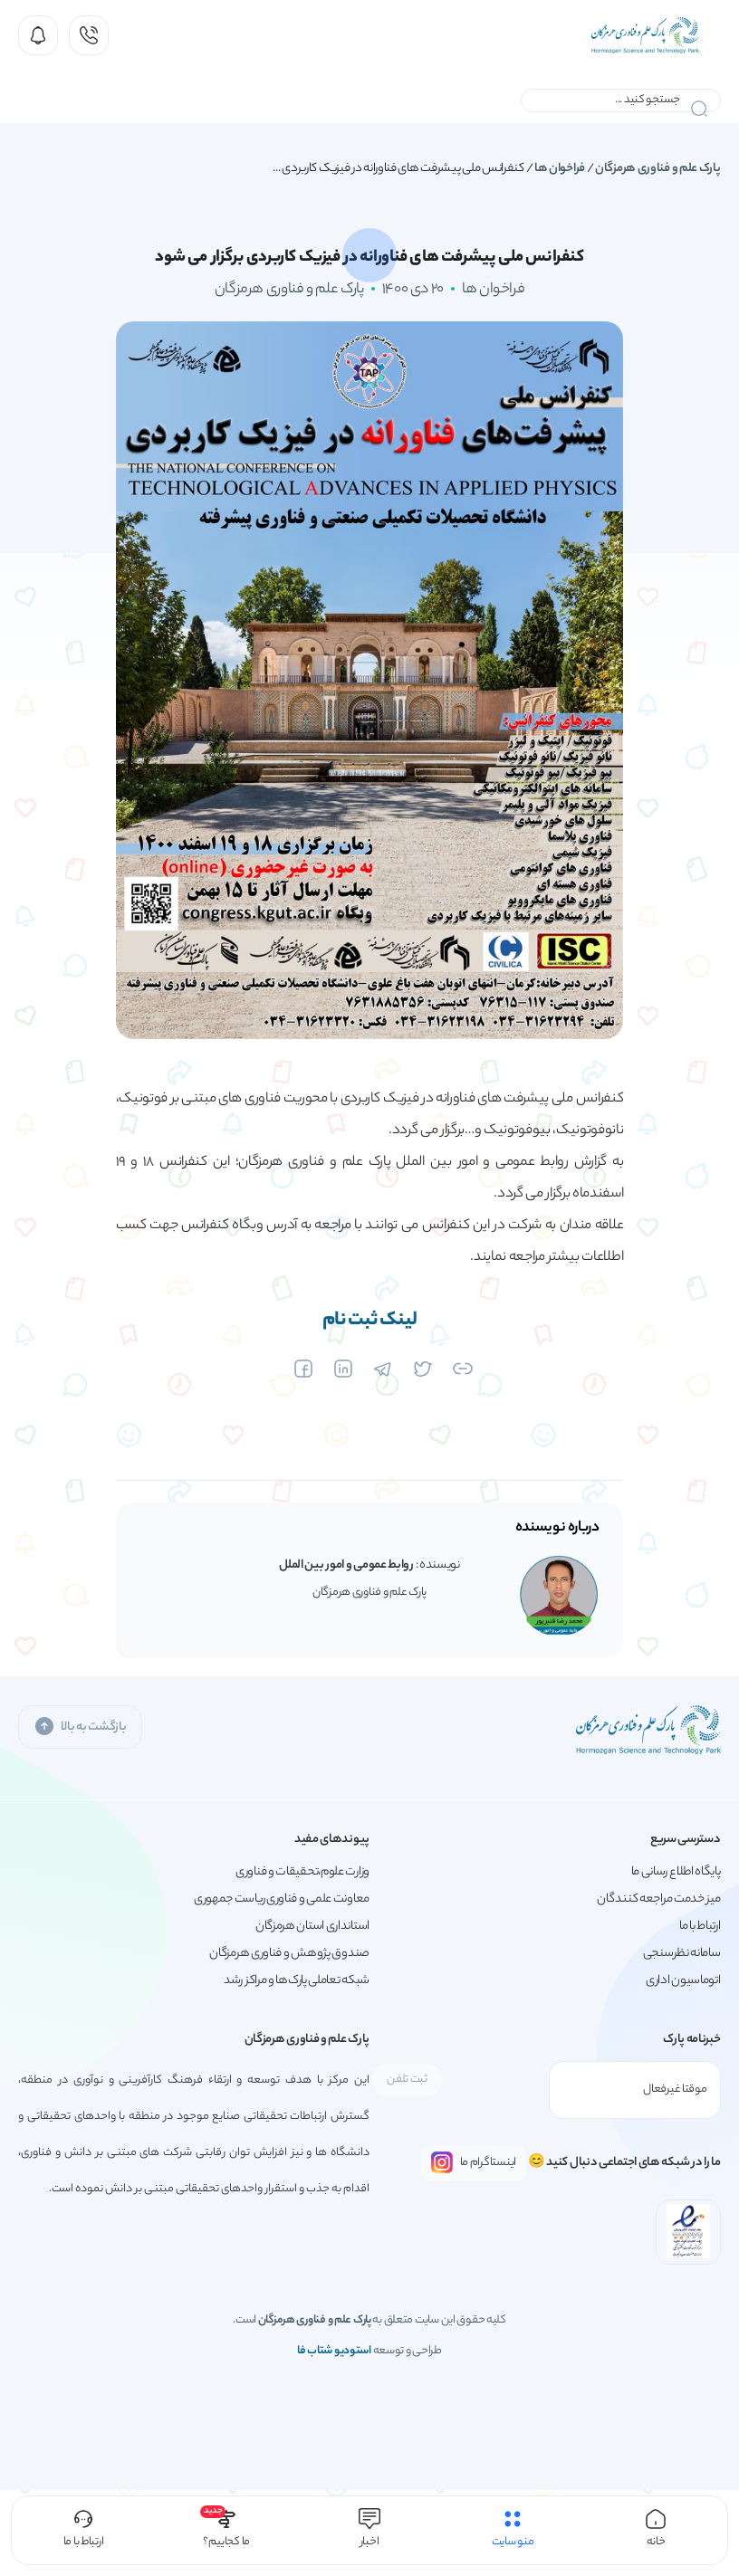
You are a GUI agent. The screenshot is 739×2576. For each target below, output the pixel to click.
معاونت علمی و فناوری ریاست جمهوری (282, 1899)
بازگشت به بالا (80, 1726)
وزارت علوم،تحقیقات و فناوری (302, 1872)
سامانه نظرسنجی (682, 1953)
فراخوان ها (559, 168)
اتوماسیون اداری (683, 1980)
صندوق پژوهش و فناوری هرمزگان (289, 1953)
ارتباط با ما (699, 1926)
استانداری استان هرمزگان (312, 1926)
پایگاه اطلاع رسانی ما (676, 1872)
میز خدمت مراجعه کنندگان (658, 1899)
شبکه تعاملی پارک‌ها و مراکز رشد (297, 1980)
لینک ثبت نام (369, 1321)
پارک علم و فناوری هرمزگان (658, 168)
